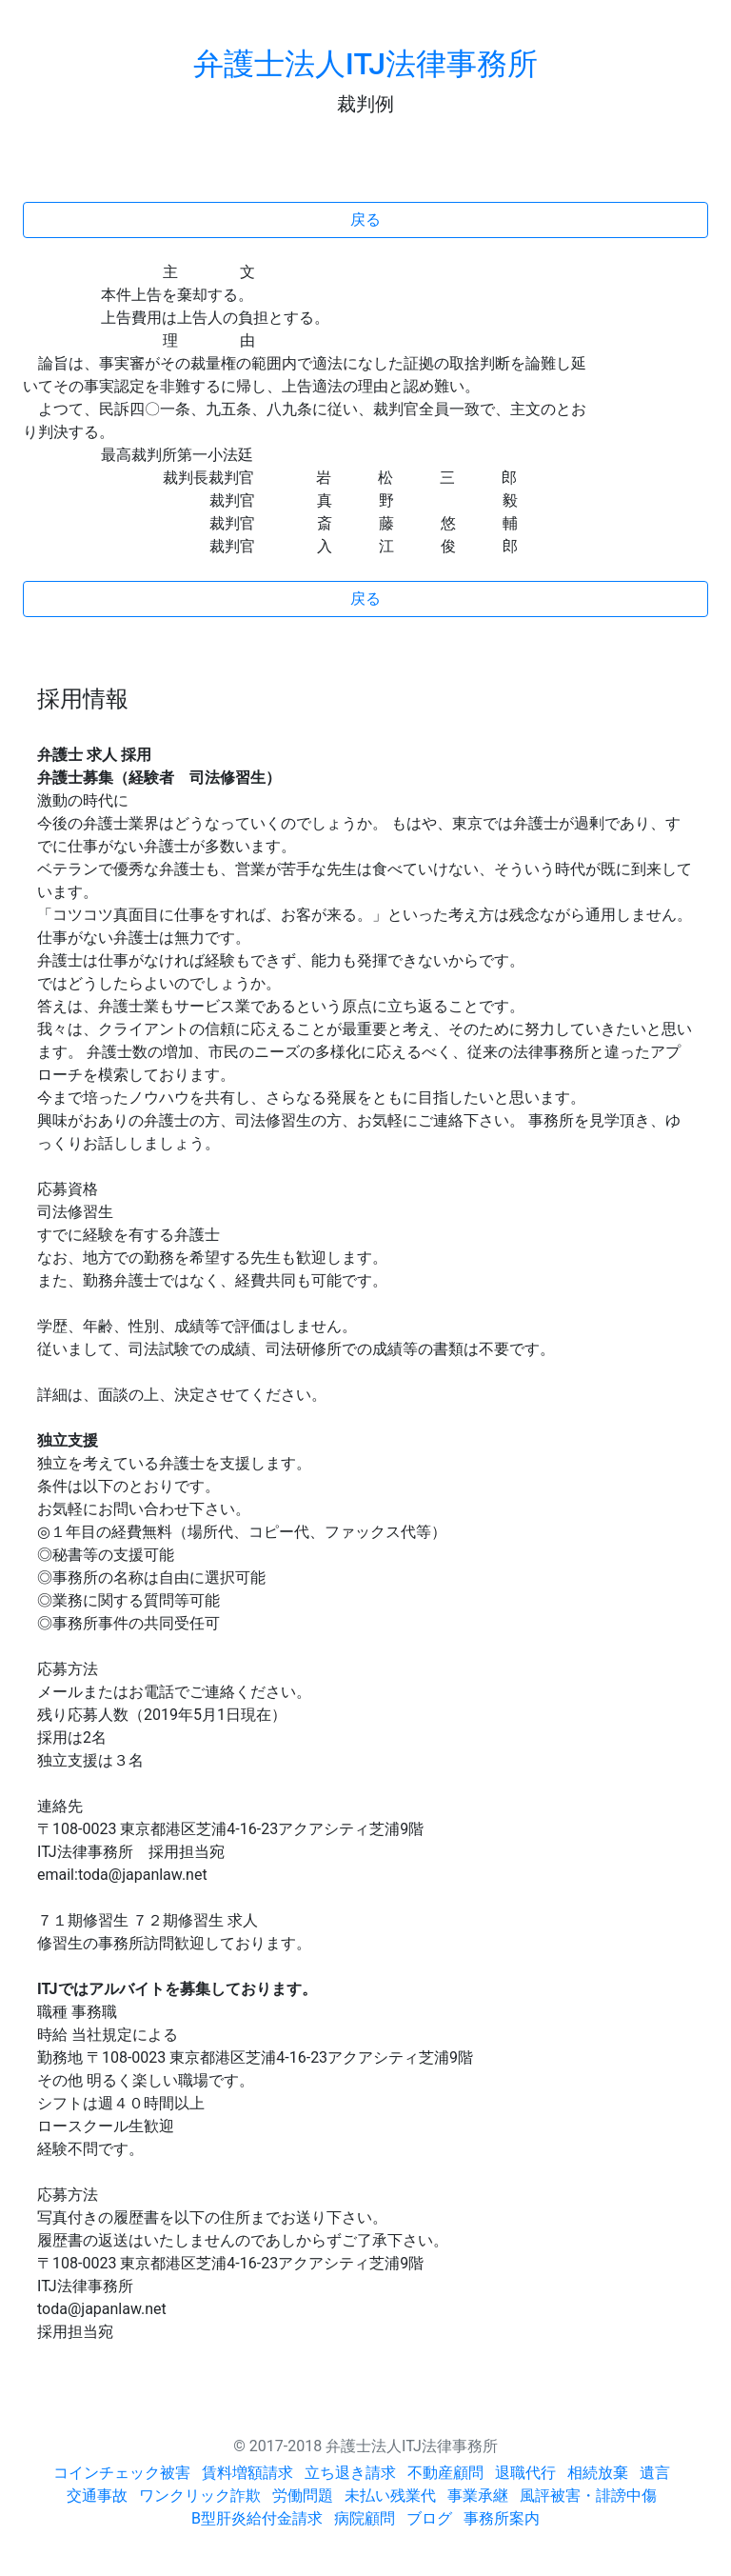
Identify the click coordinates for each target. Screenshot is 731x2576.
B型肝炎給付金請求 (257, 2518)
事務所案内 (502, 2518)
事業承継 (477, 2495)
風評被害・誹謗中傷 (588, 2495)
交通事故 (97, 2495)
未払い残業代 (390, 2495)
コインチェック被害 (121, 2473)
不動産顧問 (445, 2473)
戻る (365, 219)
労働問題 (302, 2495)
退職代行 (525, 2473)
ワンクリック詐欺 (200, 2495)
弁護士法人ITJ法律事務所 (365, 64)
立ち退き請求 (350, 2473)
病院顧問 (364, 2518)
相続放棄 (597, 2473)
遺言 (655, 2473)
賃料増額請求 (247, 2473)
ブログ (429, 2518)
